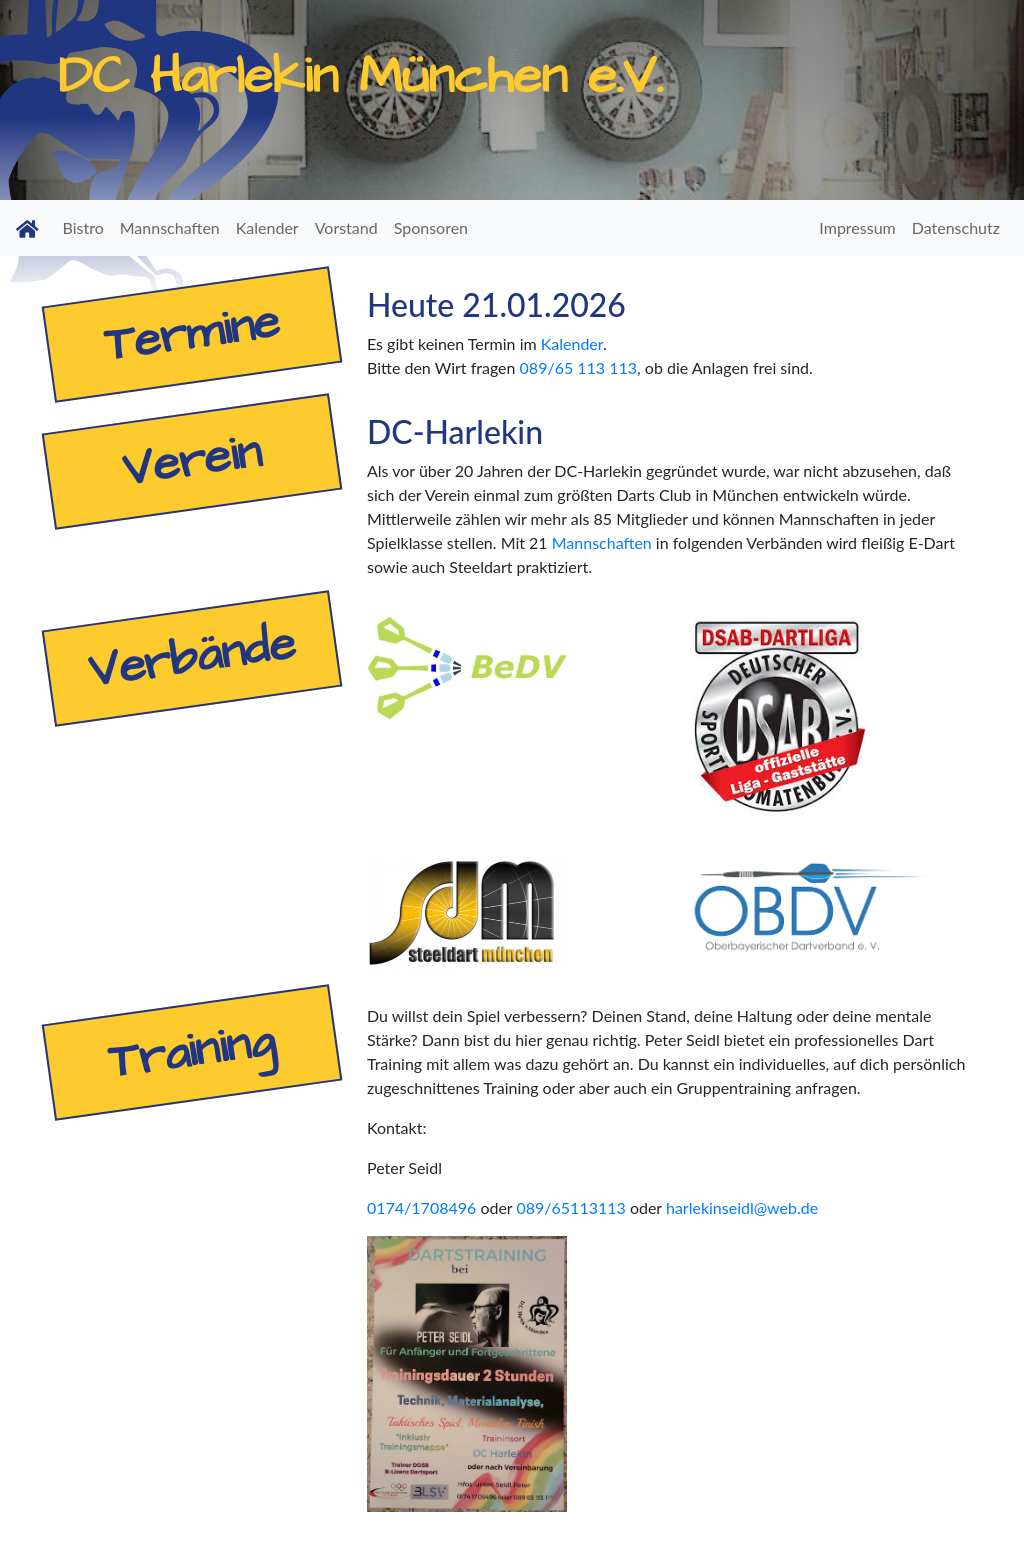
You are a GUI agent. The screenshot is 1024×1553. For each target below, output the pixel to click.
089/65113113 (570, 1207)
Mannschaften (602, 542)
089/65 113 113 (579, 367)
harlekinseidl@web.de (742, 1207)
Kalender (572, 343)
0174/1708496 (421, 1207)
